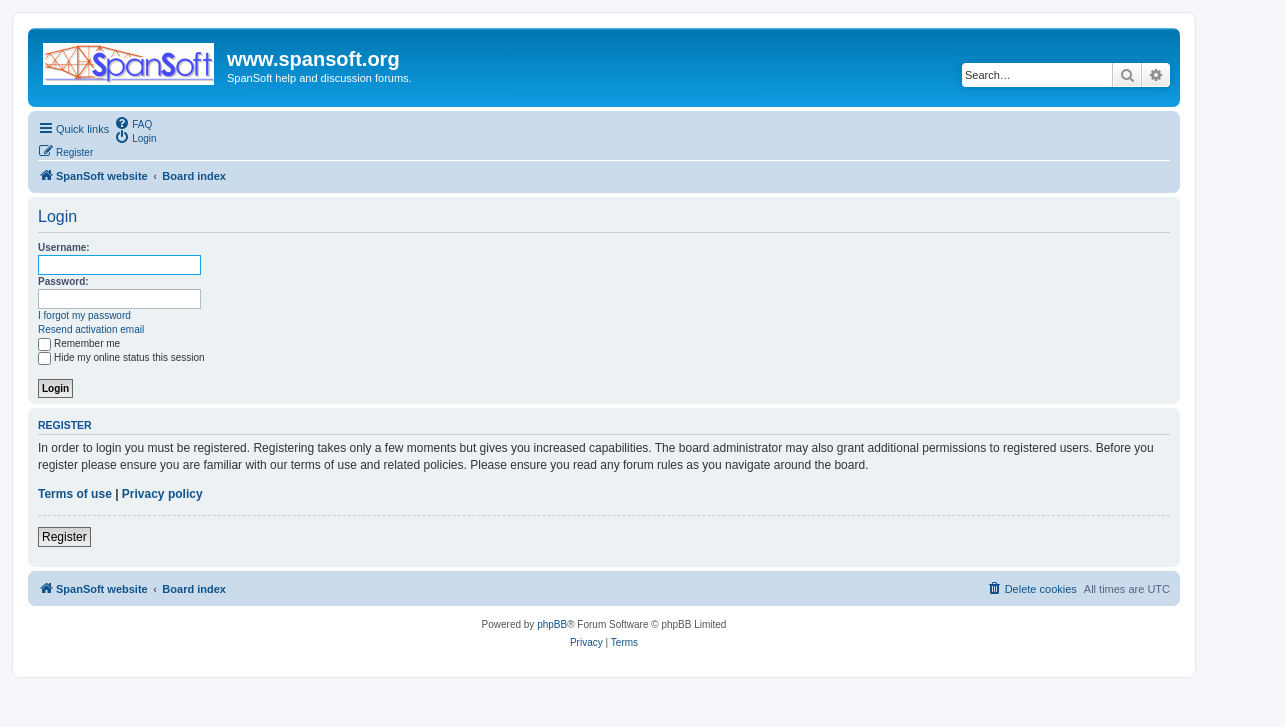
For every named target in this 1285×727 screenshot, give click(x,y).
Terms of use (75, 494)
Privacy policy (162, 494)
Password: (63, 281)
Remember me (79, 343)
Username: (64, 247)
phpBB (552, 624)
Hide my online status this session (121, 357)
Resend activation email (91, 329)
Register (64, 537)
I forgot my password (84, 315)
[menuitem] (133, 123)
